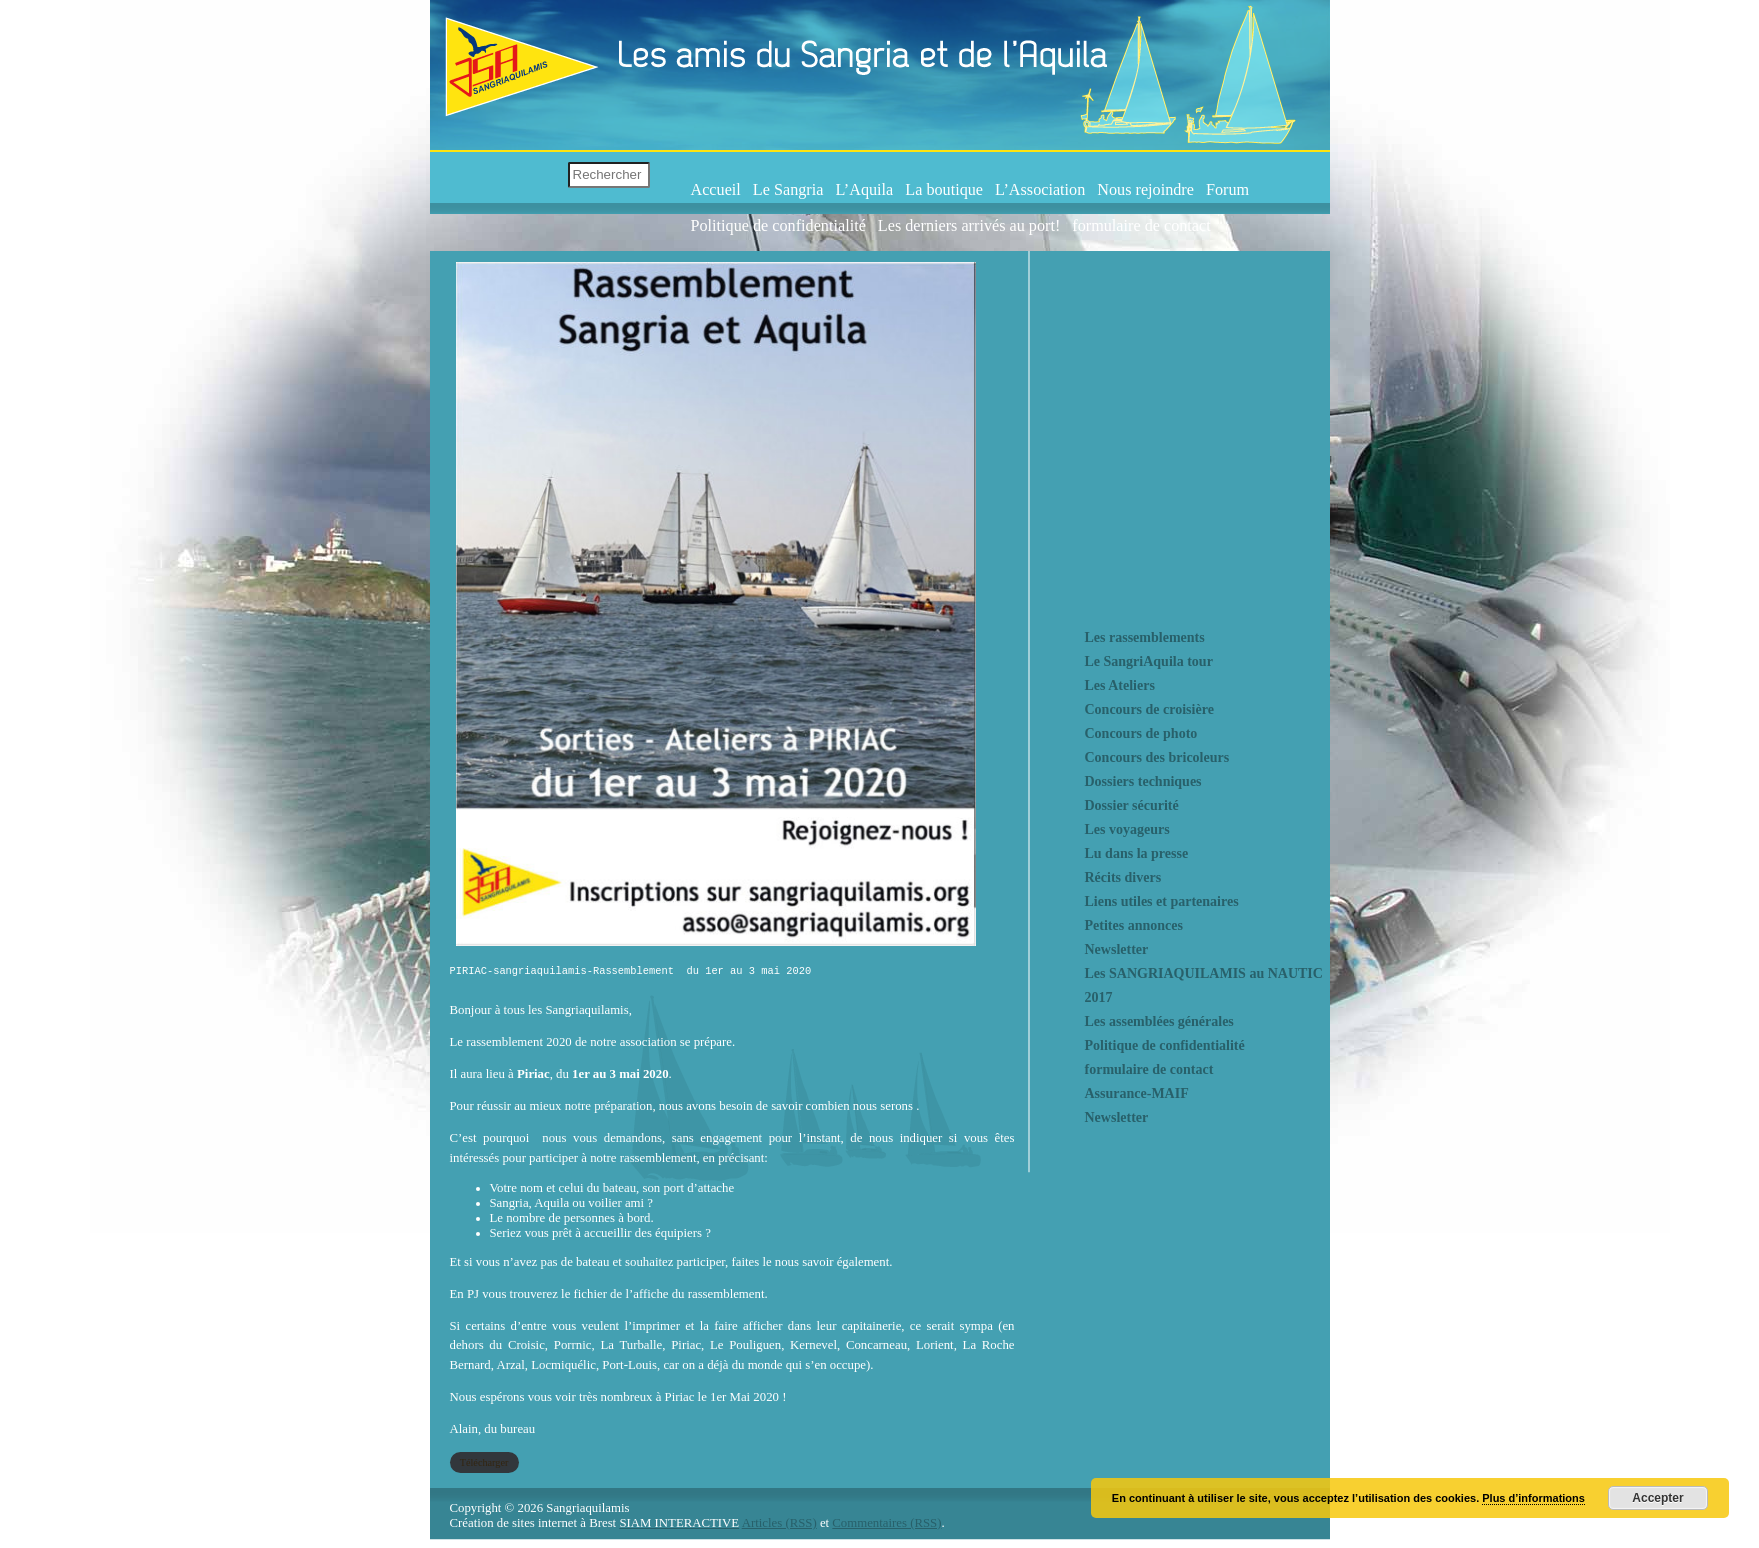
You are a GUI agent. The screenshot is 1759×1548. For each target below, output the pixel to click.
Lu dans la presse (1137, 853)
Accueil (716, 190)
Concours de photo (1141, 733)
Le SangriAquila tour (1149, 661)
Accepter (1657, 1498)
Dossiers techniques (1143, 781)
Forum (1227, 190)
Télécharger (484, 1466)
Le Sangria (788, 190)
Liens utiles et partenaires (1162, 901)
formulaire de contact (1141, 226)
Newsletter (1117, 949)
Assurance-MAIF (1137, 1093)
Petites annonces (1134, 925)
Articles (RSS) (779, 1527)
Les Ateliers (1120, 685)
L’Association (1040, 190)
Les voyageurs (1127, 829)
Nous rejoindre (1145, 190)
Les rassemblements (1145, 637)
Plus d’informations (1533, 1498)
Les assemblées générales (1159, 1021)
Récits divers (1123, 877)
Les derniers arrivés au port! (969, 226)
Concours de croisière (1149, 709)
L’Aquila (864, 190)
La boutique (944, 190)
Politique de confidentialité (778, 226)
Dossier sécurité (1132, 805)
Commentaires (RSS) (886, 1527)
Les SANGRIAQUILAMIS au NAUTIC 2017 (1204, 985)
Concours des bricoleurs (1157, 757)
